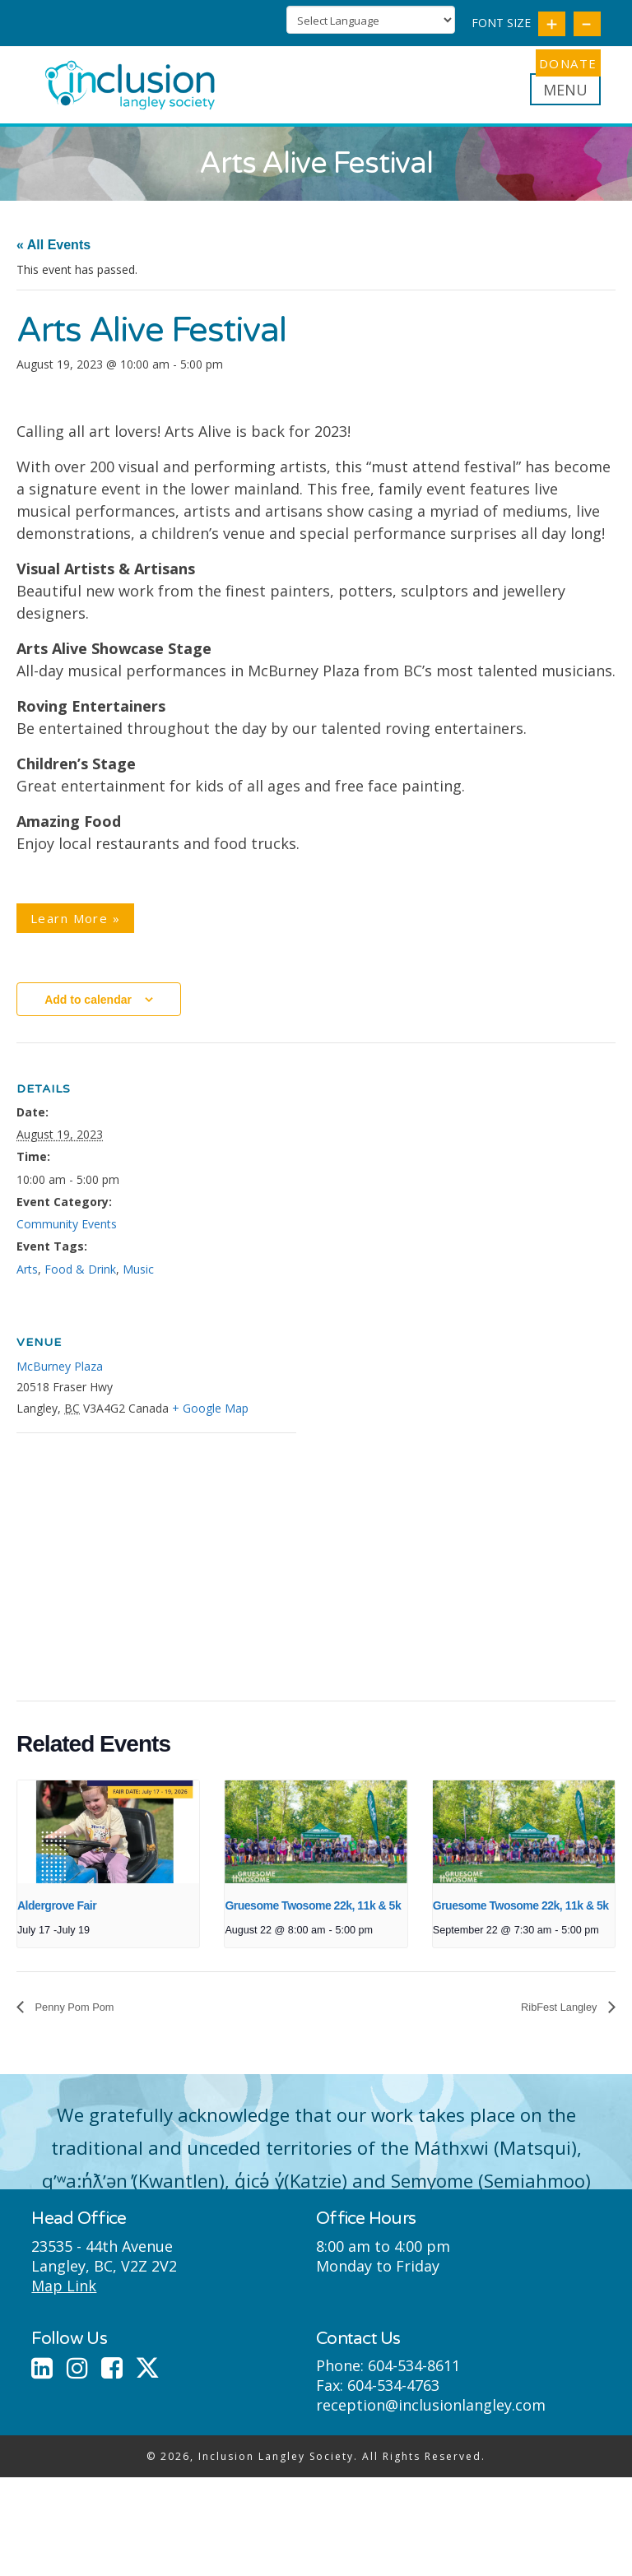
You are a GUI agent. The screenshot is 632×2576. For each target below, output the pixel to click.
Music (138, 1282)
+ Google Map (210, 1421)
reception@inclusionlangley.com (431, 2420)
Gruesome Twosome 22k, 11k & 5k (313, 1918)
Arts (27, 1282)
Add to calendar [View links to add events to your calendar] (88, 1012)
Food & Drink (80, 1282)
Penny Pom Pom (83, 2021)
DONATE (557, 64)
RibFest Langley (550, 2021)
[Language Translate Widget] (370, 20)
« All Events (53, 259)
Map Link (63, 2299)
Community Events (66, 1238)
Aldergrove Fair (56, 1918)
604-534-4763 (393, 2400)
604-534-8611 (414, 2380)
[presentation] (108, 1845)
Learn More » (75, 931)
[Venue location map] (103, 1559)
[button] (565, 102)
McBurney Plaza (59, 1379)
